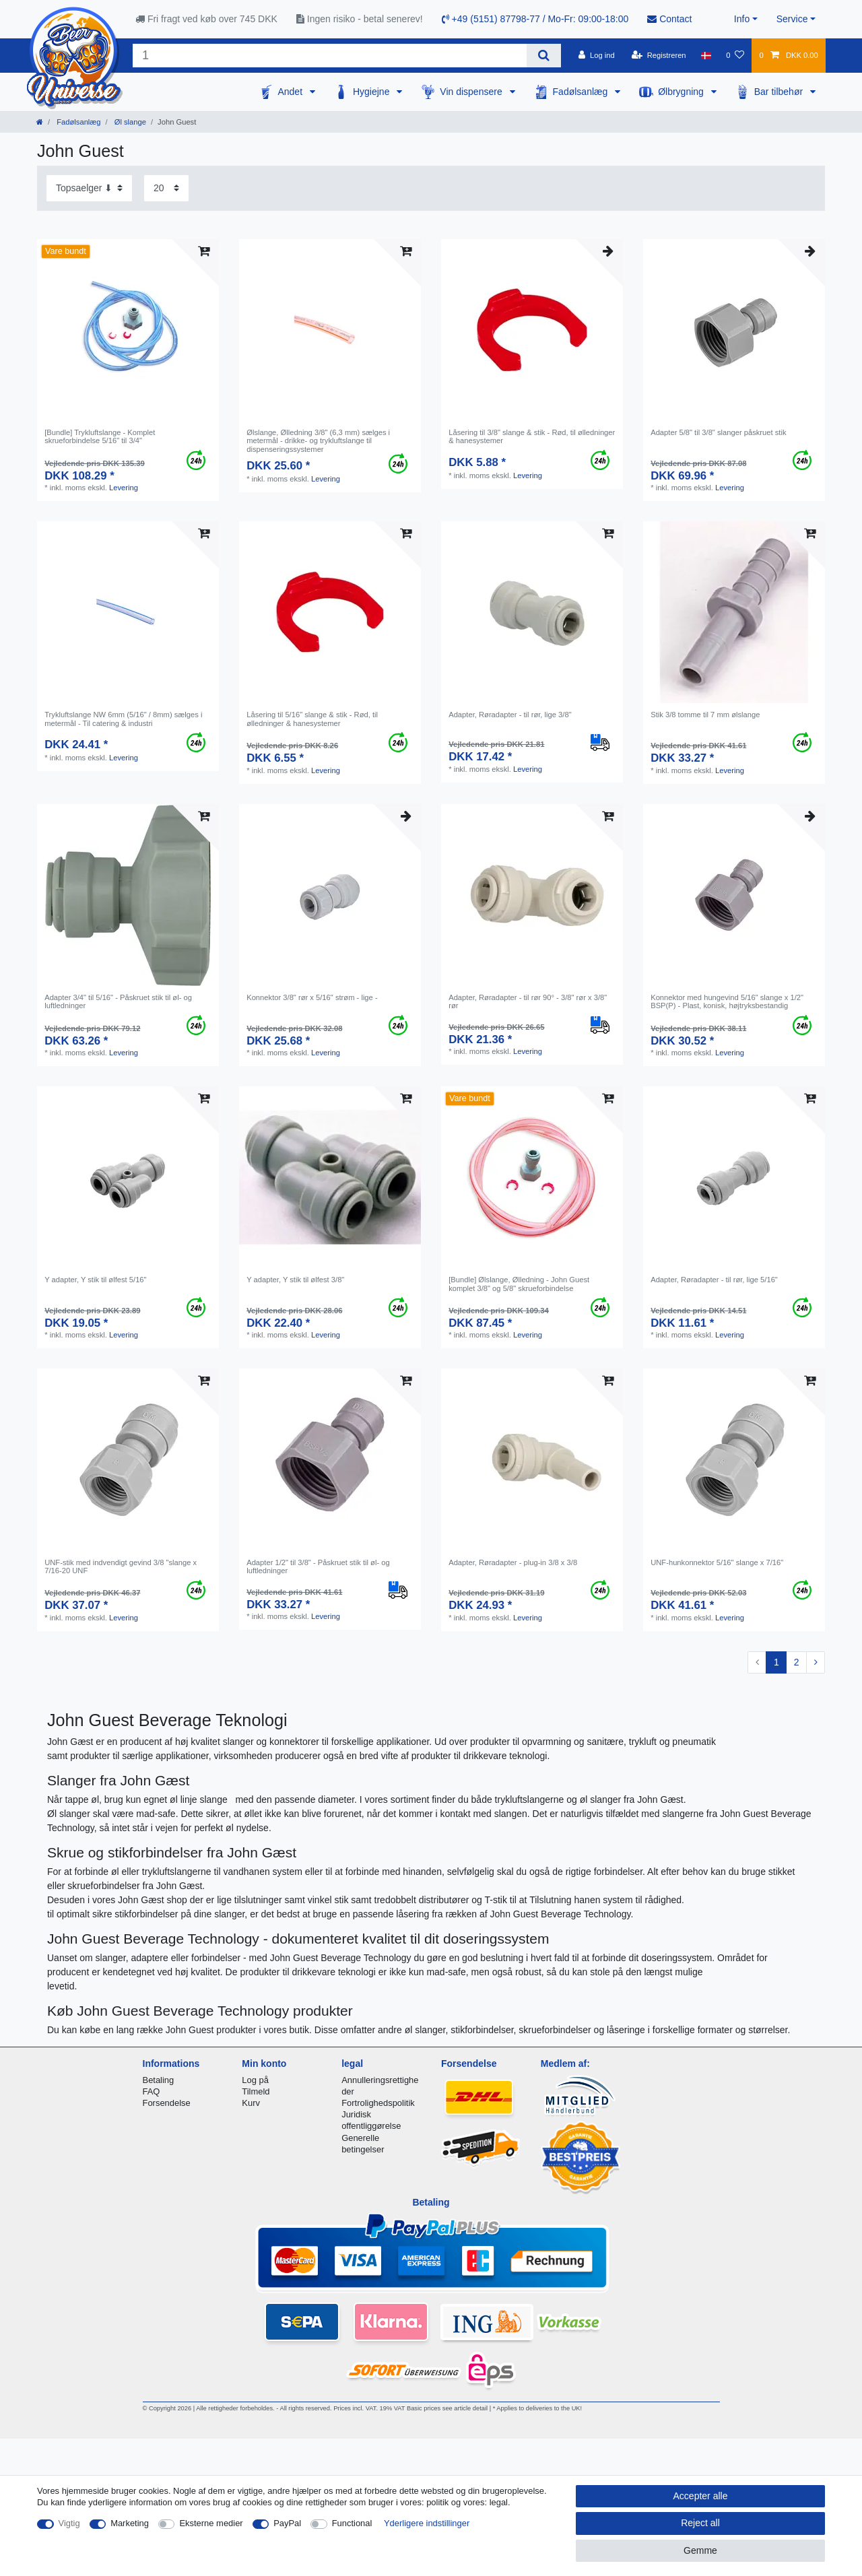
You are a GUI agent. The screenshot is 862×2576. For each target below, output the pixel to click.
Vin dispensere (472, 91)
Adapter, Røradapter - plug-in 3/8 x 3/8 (513, 1562)
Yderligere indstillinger (426, 2523)
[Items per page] (166, 188)
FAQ (151, 2091)
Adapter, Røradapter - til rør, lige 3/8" (510, 715)
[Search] (544, 55)
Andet (290, 91)
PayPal (287, 2523)
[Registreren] (659, 55)
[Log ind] (596, 55)
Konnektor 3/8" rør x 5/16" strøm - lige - (311, 997)
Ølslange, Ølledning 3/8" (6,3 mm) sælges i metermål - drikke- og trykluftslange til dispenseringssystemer (318, 440)
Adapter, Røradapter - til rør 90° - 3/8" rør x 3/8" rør (528, 1001)
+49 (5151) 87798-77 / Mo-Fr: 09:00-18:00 (535, 18)
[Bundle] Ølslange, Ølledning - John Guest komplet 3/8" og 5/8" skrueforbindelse (519, 1284)
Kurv (251, 2103)
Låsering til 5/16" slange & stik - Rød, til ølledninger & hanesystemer (312, 719)
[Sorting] (89, 188)
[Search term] (330, 55)
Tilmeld (255, 2091)
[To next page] (815, 1662)
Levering (123, 488)
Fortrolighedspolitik (378, 2103)
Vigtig (69, 2523)
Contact (669, 18)
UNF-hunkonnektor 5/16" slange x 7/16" (717, 1562)
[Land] (706, 55)
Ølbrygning (682, 91)
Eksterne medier (210, 2523)
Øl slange (129, 122)
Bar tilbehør (779, 91)
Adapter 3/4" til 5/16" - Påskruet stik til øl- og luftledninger (118, 1001)
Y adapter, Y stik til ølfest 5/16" (95, 1280)
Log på (255, 2080)
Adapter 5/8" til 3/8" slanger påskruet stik (718, 432)
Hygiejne (372, 91)
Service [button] (792, 18)
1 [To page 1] (776, 1662)
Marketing (129, 2523)
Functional (352, 2523)
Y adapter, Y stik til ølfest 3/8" (295, 1280)
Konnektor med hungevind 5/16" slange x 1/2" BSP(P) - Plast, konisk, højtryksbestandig (727, 1001)
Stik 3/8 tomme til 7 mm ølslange (705, 715)
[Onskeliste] (735, 55)
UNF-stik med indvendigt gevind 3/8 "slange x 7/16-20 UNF (120, 1566)
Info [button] (742, 18)
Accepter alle (700, 2495)
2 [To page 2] (796, 1662)
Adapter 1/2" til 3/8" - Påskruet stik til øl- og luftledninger (318, 1566)
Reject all (700, 2522)
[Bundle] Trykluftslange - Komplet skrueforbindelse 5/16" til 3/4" (99, 436)
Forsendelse (167, 2103)
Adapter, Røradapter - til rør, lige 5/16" (714, 1280)
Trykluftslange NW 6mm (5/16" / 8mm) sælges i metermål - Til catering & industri (123, 719)
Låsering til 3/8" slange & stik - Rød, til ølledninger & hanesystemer (532, 436)
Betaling (158, 2080)
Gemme (700, 2550)
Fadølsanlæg (582, 91)
